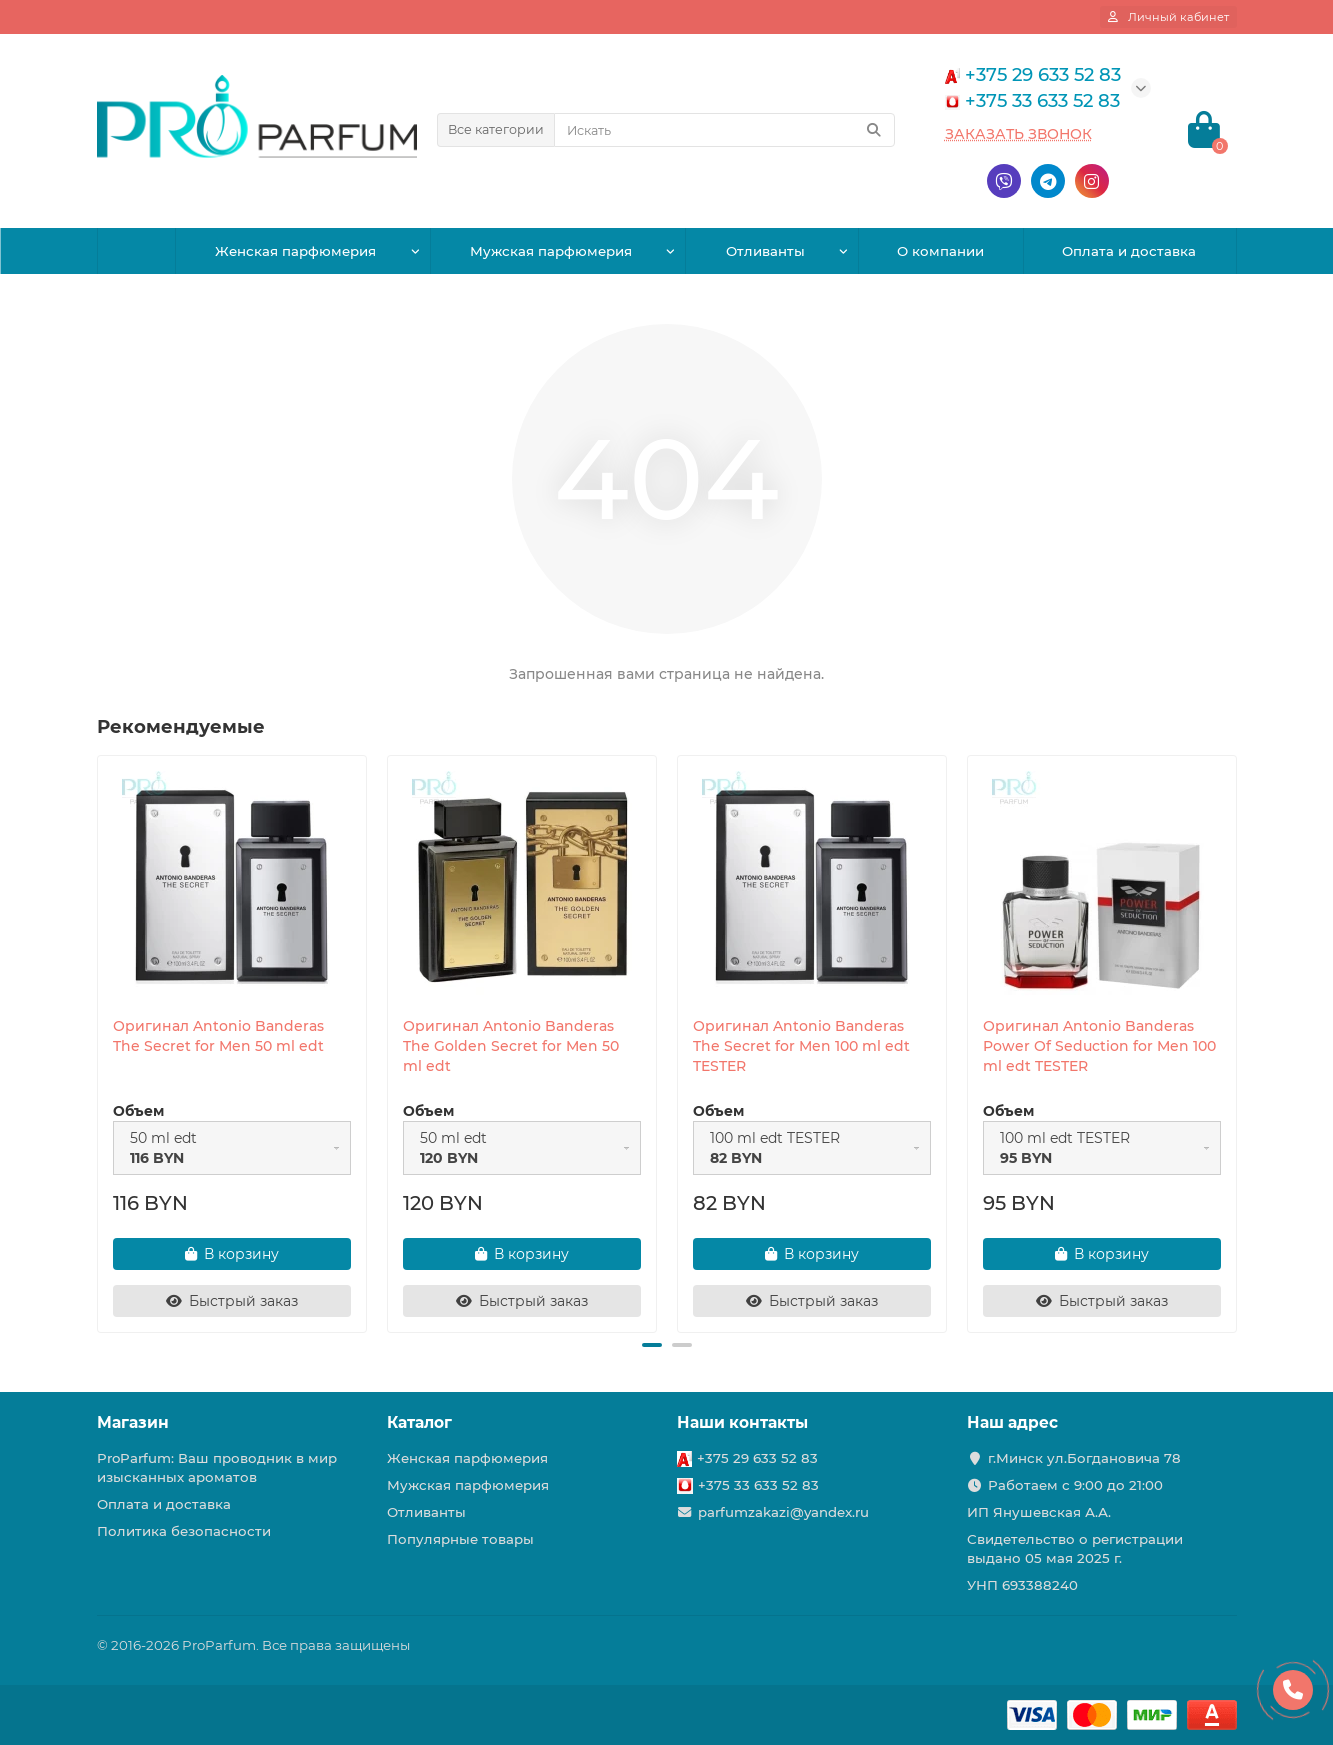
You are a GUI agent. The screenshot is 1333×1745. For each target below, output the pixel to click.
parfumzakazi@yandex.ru (783, 1512)
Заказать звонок (1018, 134)
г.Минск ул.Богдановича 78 (1084, 1458)
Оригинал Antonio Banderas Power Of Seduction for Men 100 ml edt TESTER (1099, 1046)
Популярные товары (460, 1539)
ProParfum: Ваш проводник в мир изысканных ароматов (217, 1467)
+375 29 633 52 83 (757, 1458)
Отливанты (765, 251)
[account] (1168, 17)
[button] (652, 1345)
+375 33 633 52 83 (758, 1485)
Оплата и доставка (1129, 251)
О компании (940, 251)
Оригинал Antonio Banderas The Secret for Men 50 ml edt (218, 1036)
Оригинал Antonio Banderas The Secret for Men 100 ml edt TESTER (801, 1046)
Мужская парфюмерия (551, 251)
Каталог (419, 1422)
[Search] (724, 130)
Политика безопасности (184, 1531)
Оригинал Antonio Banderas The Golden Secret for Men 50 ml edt (511, 1046)
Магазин (133, 1422)
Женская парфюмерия (295, 251)
